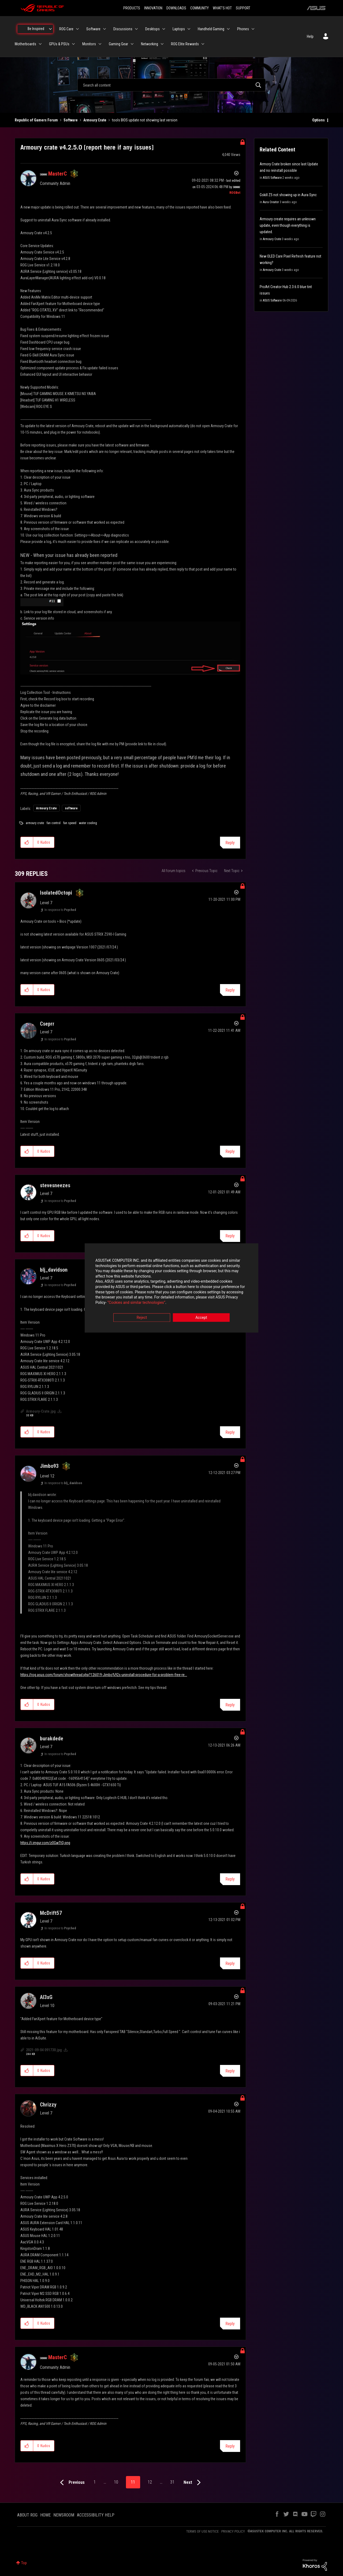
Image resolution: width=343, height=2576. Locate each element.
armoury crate (35, 823)
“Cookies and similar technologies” (136, 1302)
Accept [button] (201, 1318)
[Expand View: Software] (104, 29)
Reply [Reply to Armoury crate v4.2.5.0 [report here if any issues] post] (230, 842)
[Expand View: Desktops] (163, 29)
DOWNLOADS (176, 8)
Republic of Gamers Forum (36, 120)
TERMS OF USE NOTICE (202, 2531)
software (71, 808)
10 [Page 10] (116, 2482)
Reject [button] (142, 1318)
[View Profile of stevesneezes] (55, 1185)
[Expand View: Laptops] (189, 29)
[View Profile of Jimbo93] (49, 1466)
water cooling (88, 823)
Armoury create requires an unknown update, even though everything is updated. (288, 225)
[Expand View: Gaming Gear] (132, 44)
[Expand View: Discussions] (136, 29)
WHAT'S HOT (222, 8)
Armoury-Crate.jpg (41, 1411)
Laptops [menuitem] (179, 29)
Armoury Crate (94, 120)
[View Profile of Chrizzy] (48, 2104)
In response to (60, 910)
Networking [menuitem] (149, 44)
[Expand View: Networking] (162, 44)
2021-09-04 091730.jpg (44, 2050)
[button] (42, 602)
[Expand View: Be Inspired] (50, 29)
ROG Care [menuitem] (66, 29)
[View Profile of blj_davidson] (54, 1270)
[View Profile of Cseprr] (47, 1024)
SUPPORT (243, 8)
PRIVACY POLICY (233, 2531)
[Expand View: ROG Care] (77, 29)
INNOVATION (153, 8)
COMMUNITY (199, 8)
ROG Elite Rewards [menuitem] (185, 44)
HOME (45, 2515)
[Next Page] (193, 2482)
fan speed (69, 823)
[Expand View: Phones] (253, 29)
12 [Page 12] (150, 2482)
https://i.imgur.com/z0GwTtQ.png (45, 1843)
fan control (54, 823)
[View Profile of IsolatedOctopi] (56, 892)
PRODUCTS (131, 8)
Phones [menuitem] (243, 29)
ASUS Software (272, 178)
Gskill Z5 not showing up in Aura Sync (288, 195)
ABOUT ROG (27, 2515)
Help (310, 36)
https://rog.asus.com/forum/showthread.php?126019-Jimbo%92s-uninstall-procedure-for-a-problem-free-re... (103, 1675)
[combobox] (171, 85)
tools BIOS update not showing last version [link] (144, 120)
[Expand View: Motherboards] (40, 44)
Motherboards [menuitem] (25, 44)
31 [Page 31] (172, 2482)
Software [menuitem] (93, 29)
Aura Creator (271, 202)
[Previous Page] (71, 2482)
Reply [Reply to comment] (230, 990)
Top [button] (24, 2563)
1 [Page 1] (95, 2482)
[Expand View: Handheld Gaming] (228, 29)
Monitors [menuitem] (89, 44)
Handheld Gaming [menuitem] (211, 29)
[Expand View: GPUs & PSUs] (73, 44)
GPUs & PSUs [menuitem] (59, 44)
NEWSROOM (63, 2515)
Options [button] (318, 120)
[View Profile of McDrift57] (51, 1913)
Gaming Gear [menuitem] (118, 44)
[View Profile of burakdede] (51, 1738)
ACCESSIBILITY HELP (95, 2515)
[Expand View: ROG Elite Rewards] (203, 44)
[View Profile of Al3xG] (46, 1997)
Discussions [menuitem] (122, 29)
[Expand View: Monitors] (100, 44)
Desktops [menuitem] (152, 29)
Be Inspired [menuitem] (36, 29)
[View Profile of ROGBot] (234, 193)
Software (71, 120)
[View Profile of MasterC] (57, 173)
